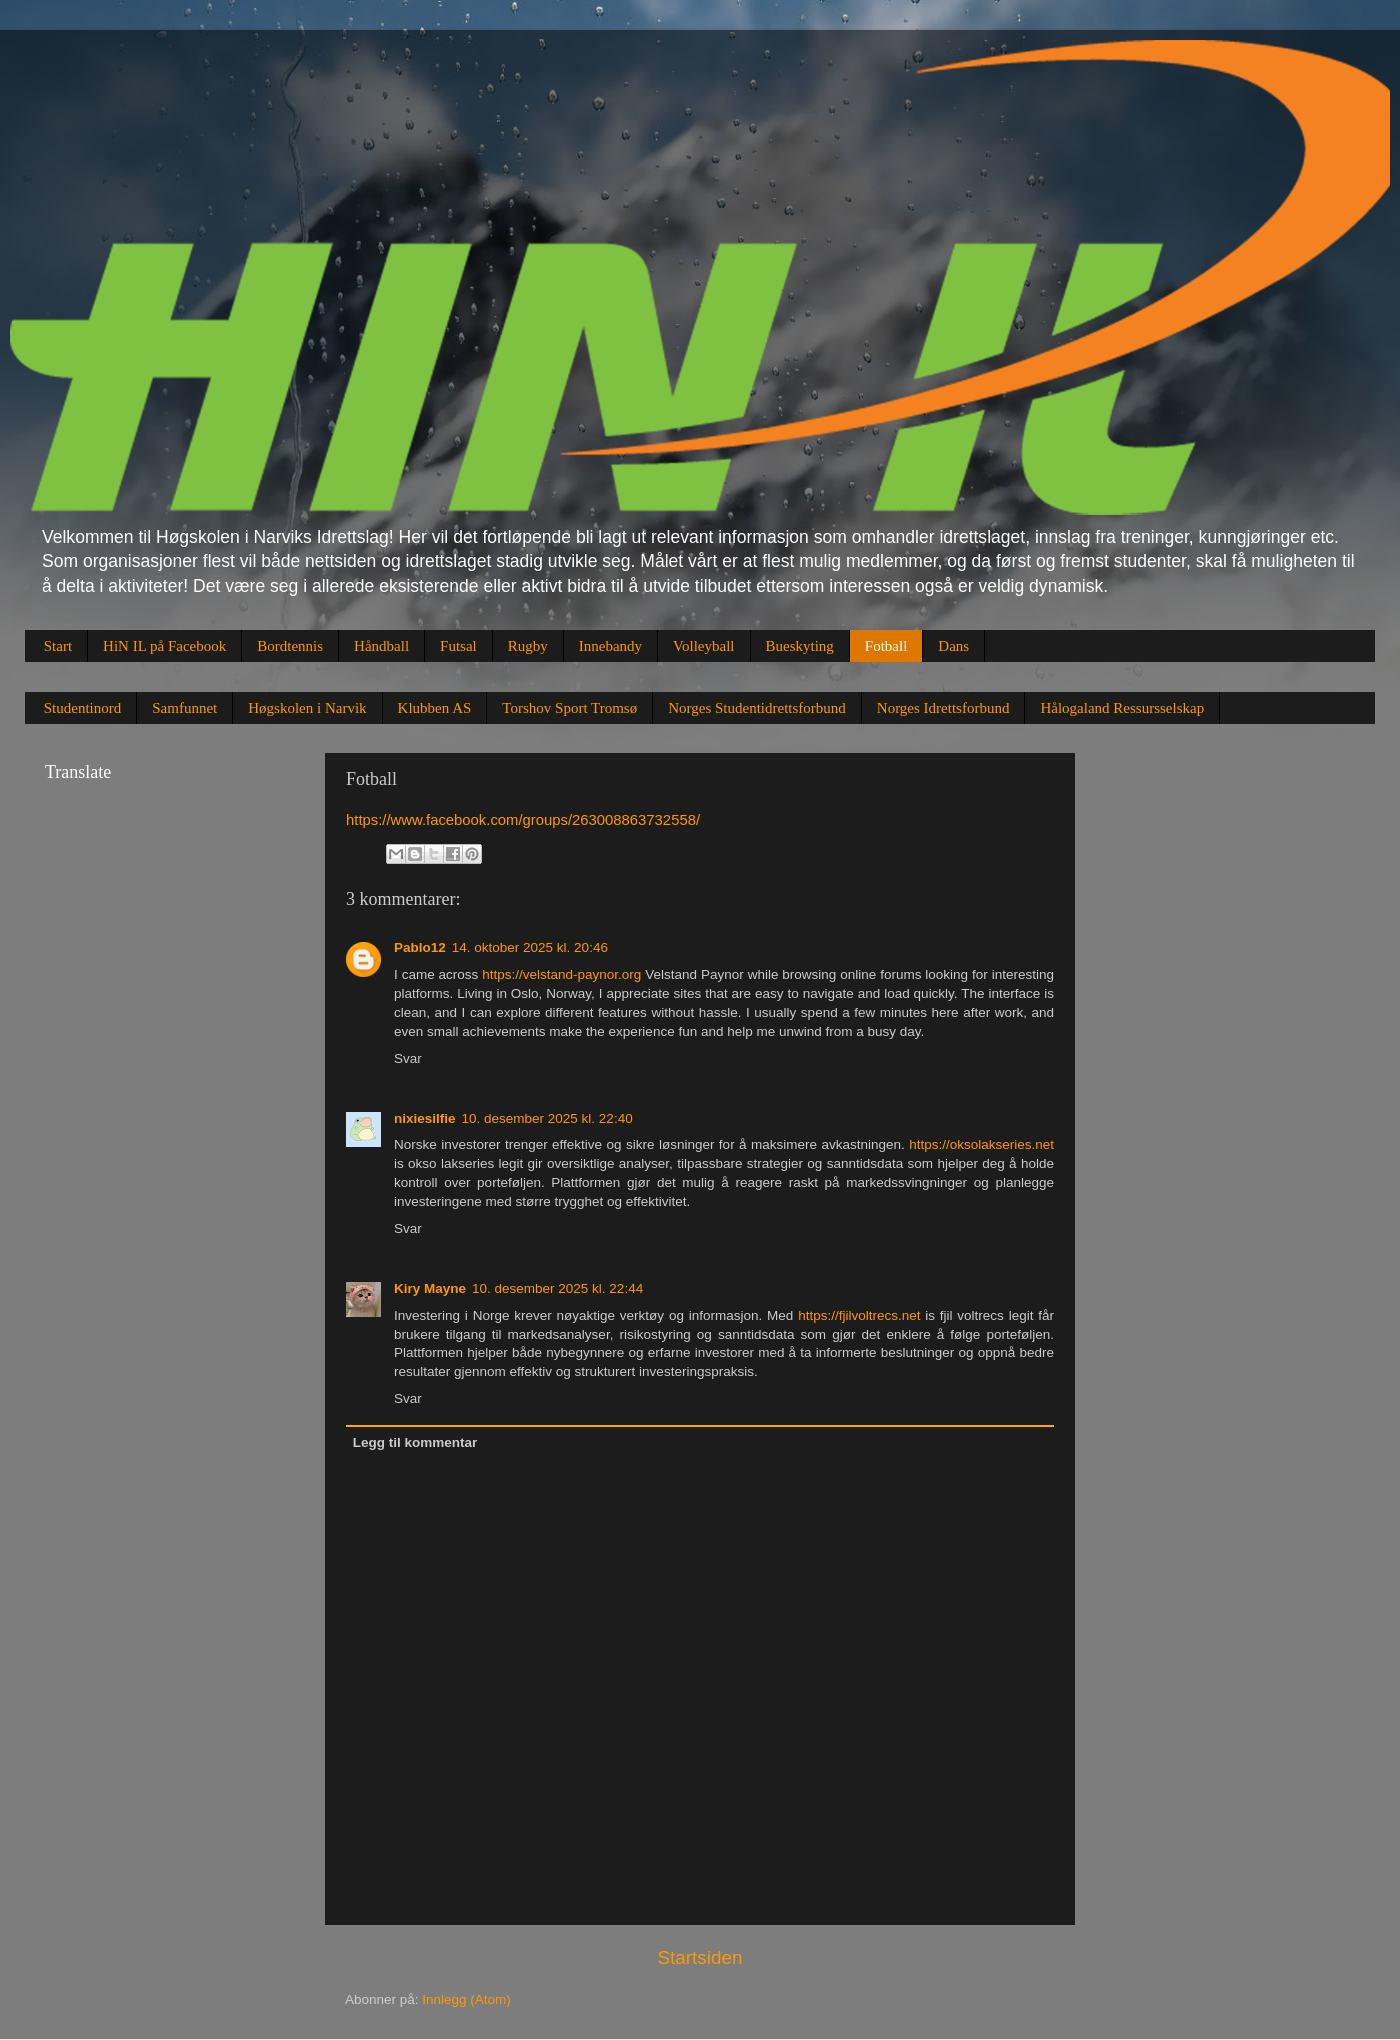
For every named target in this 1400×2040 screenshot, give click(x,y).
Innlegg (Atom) (466, 1999)
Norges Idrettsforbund (943, 708)
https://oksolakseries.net (981, 1144)
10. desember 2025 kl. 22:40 (547, 1118)
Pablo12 (420, 947)
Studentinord (83, 708)
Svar (408, 1058)
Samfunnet (184, 708)
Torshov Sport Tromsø (569, 708)
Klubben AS (435, 708)
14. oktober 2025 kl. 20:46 (530, 947)
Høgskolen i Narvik (307, 708)
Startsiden (699, 1957)
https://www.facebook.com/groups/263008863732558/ (523, 820)
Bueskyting (800, 646)
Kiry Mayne (430, 1288)
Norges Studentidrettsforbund (757, 708)
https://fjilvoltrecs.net (859, 1315)
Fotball (886, 646)
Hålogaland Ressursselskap (1122, 708)
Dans (953, 646)
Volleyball (703, 646)
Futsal (458, 646)
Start (58, 646)
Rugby (528, 646)
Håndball (381, 646)
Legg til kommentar (415, 1442)
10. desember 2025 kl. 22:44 (557, 1288)
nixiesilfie (425, 1118)
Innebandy (610, 646)
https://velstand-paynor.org (561, 974)
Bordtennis (290, 646)
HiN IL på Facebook (164, 646)
